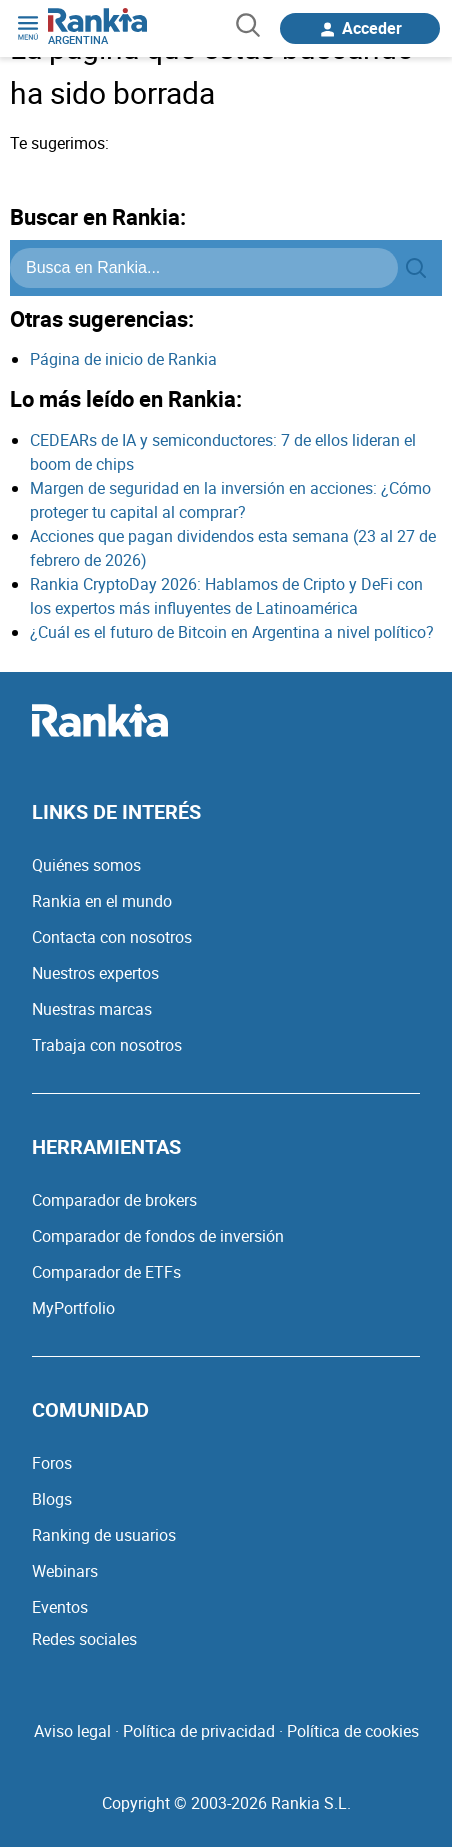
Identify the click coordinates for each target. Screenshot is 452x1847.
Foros (52, 1463)
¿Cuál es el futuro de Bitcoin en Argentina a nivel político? (232, 632)
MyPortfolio (73, 1308)
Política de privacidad (199, 1731)
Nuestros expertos (95, 973)
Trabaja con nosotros (107, 1045)
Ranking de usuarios (104, 1535)
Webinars (65, 1571)
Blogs (52, 1499)
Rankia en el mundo (102, 901)
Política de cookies (353, 1731)
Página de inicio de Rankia (123, 359)
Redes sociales (84, 1639)
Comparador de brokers (114, 1200)
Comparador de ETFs (106, 1272)
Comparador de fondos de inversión (158, 1236)
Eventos (60, 1607)
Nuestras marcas (92, 1009)
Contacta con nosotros (112, 937)
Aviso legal (72, 1731)
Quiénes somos (86, 865)
